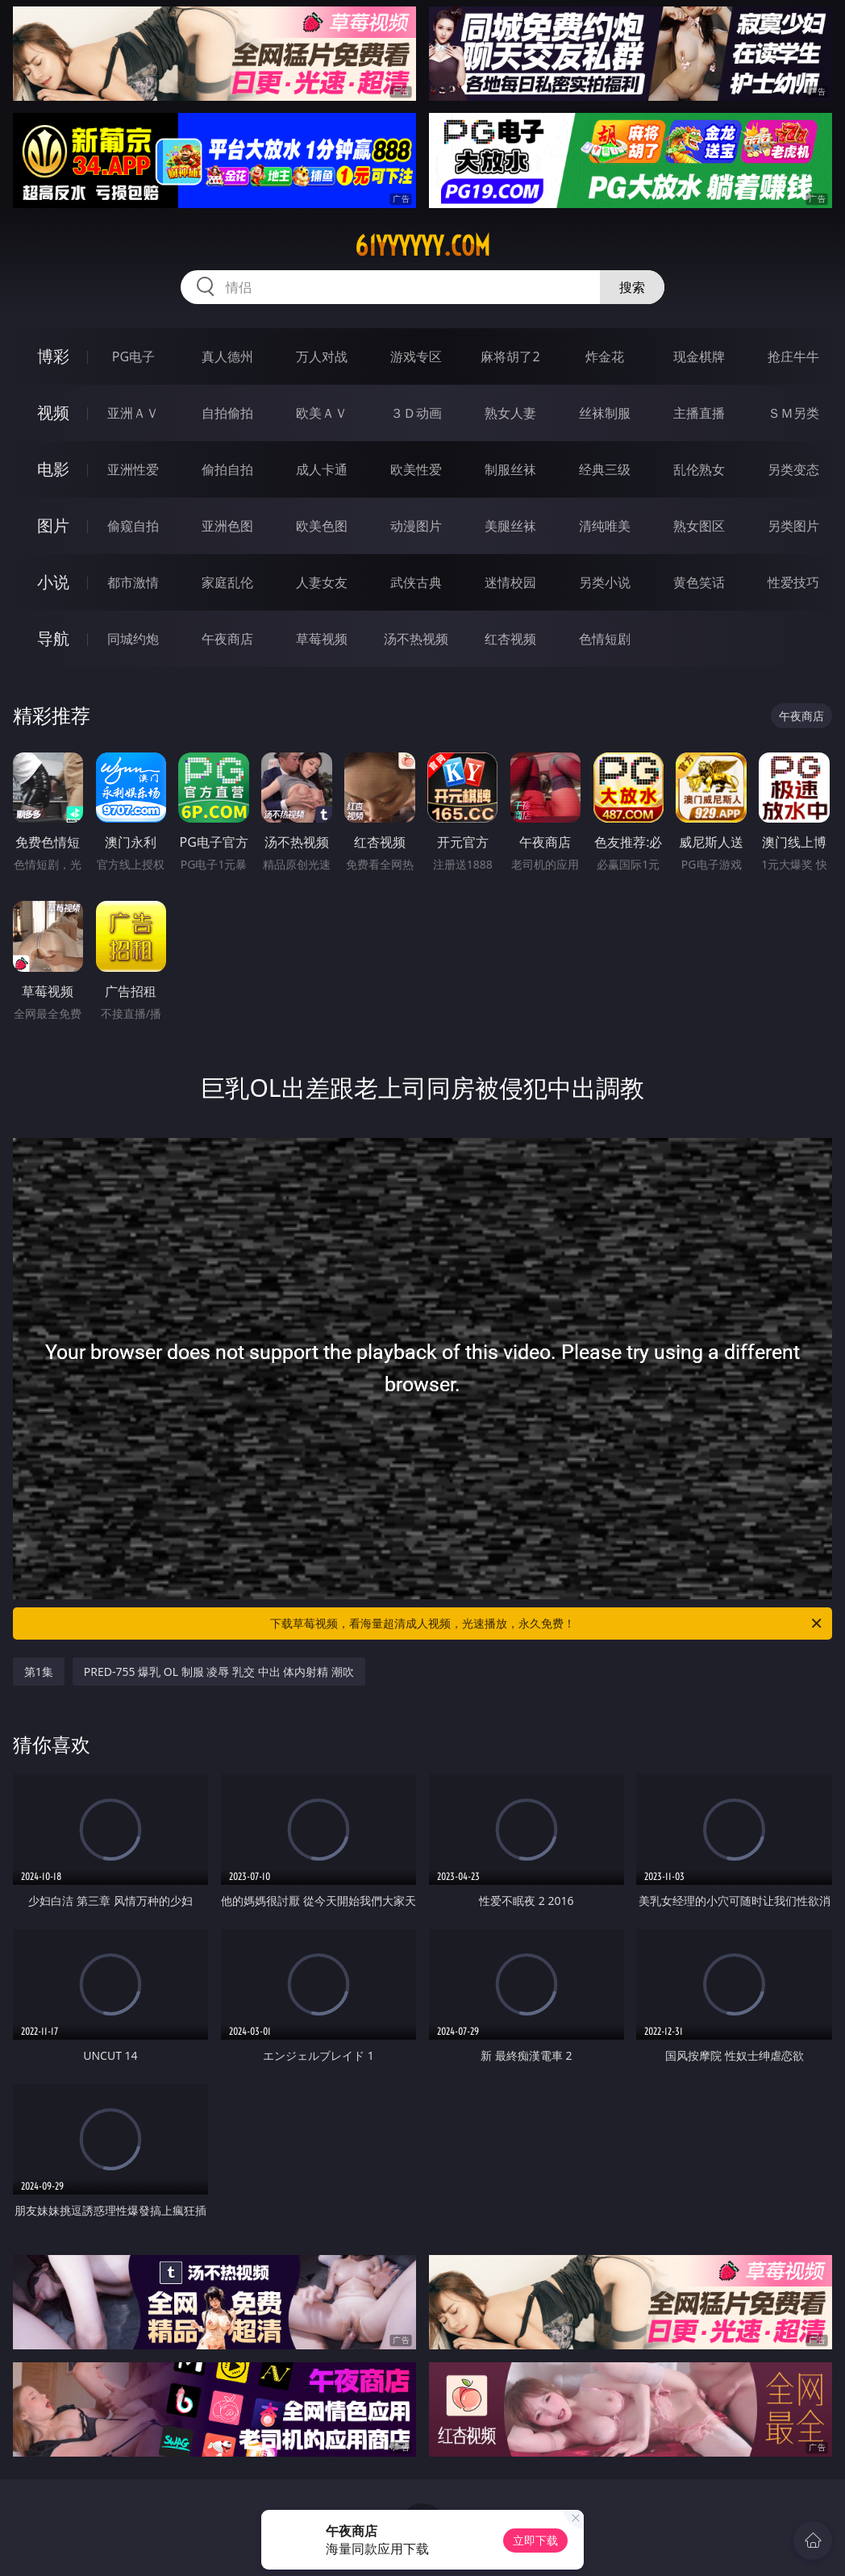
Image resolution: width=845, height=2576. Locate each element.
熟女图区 (699, 526)
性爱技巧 (793, 582)
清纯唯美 (605, 526)
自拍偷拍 (227, 413)
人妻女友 (322, 582)
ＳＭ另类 (793, 413)
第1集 (38, 1671)
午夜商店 (227, 639)
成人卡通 (322, 469)
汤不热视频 (416, 639)
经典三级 (605, 469)
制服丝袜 (510, 469)
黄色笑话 (699, 582)
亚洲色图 (227, 526)
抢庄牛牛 (793, 356)
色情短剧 (605, 639)
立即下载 (535, 2540)
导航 (53, 638)
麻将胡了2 (510, 356)
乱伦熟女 (699, 469)
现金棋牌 (699, 356)
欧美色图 (322, 526)
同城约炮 (133, 639)
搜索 (632, 287)
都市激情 (133, 582)
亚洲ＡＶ (133, 413)
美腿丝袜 (510, 526)
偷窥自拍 (133, 526)
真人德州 (227, 356)
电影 (53, 469)
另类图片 (793, 526)
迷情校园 (510, 582)
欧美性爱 (416, 469)
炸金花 (604, 356)
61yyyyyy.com (422, 246)
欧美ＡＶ (322, 413)
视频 (53, 412)
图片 (53, 525)
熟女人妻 (510, 413)
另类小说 (605, 582)
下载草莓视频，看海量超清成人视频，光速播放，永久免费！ (547, 1623)
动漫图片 (416, 526)
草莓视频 (322, 639)
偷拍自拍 (227, 469)
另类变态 (793, 469)
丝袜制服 (605, 413)
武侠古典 (416, 582)
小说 (53, 582)
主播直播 (699, 413)
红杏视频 (510, 639)
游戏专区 (416, 356)
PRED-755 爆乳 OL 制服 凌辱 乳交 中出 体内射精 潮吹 (219, 1671)
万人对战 (322, 356)
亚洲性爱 (133, 469)
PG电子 (133, 356)
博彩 (53, 356)
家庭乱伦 (227, 582)
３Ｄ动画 (416, 413)
